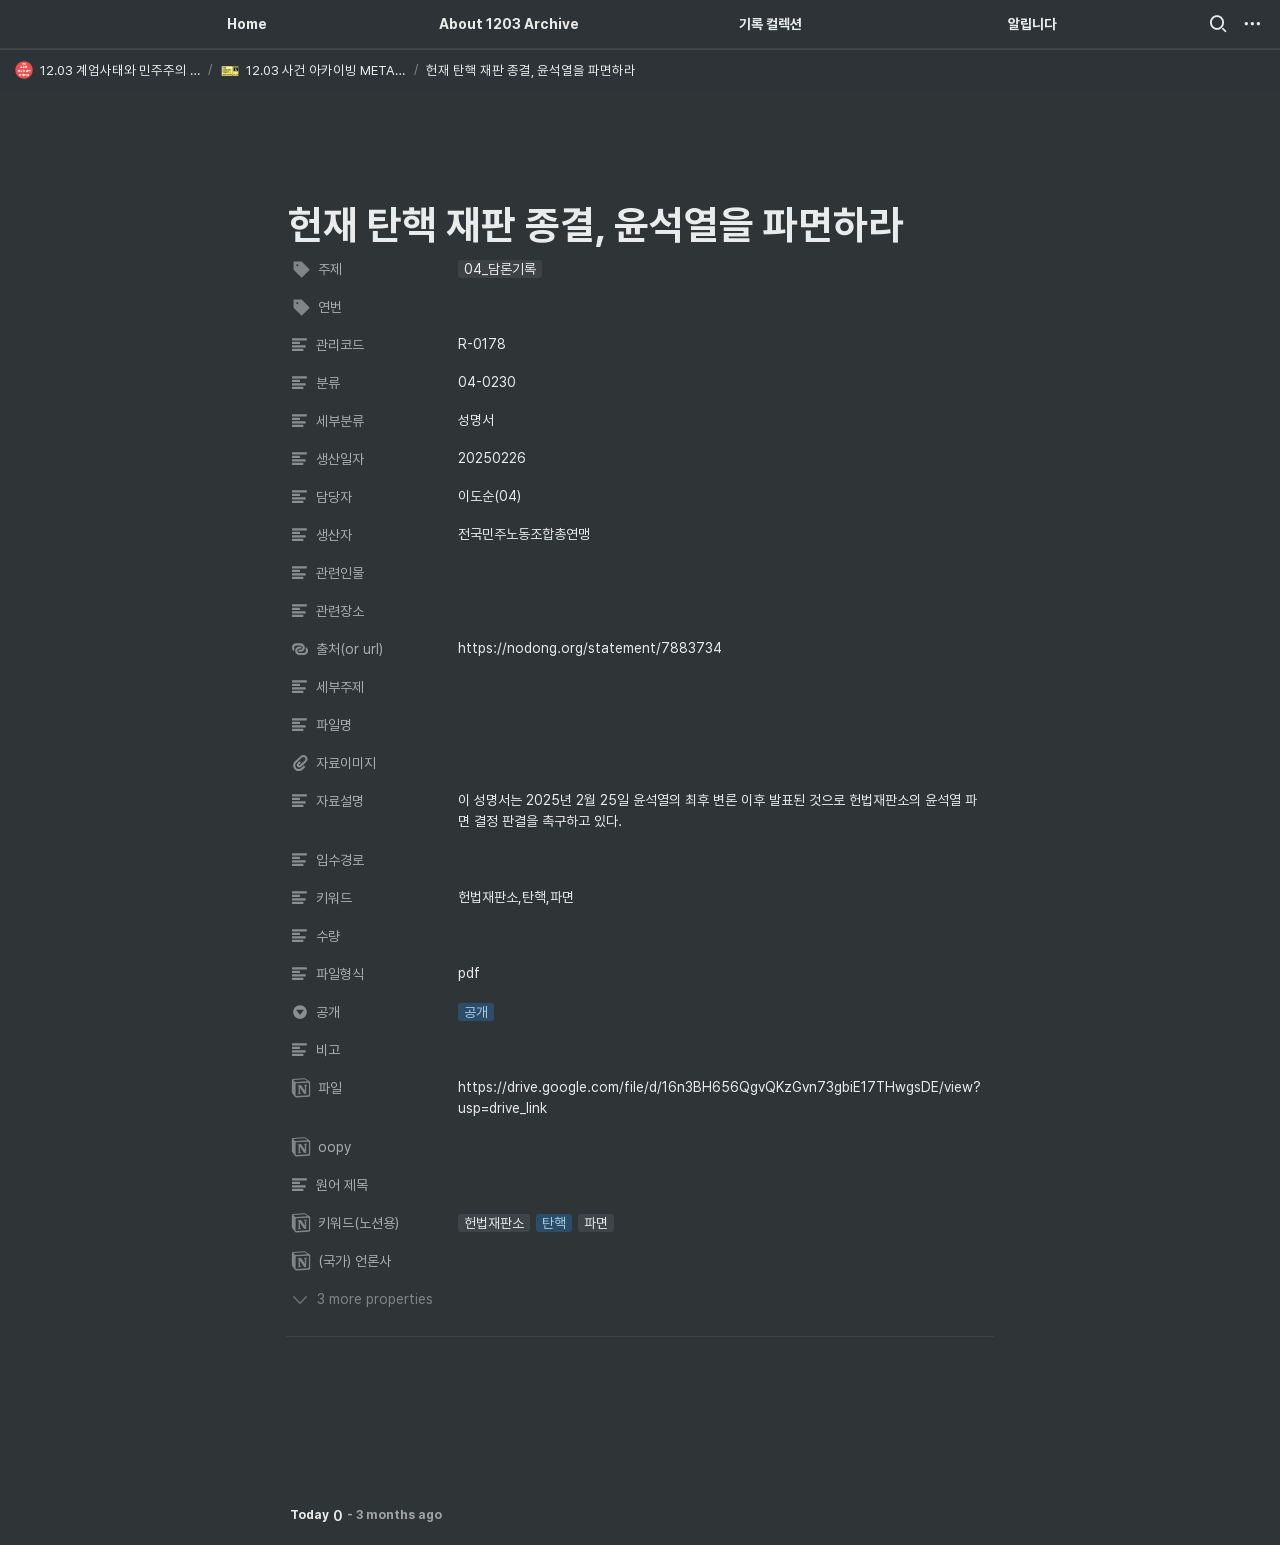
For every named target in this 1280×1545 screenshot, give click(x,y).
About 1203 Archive (509, 24)
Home (247, 24)
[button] (1218, 24)
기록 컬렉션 (770, 24)
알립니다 (1032, 24)
